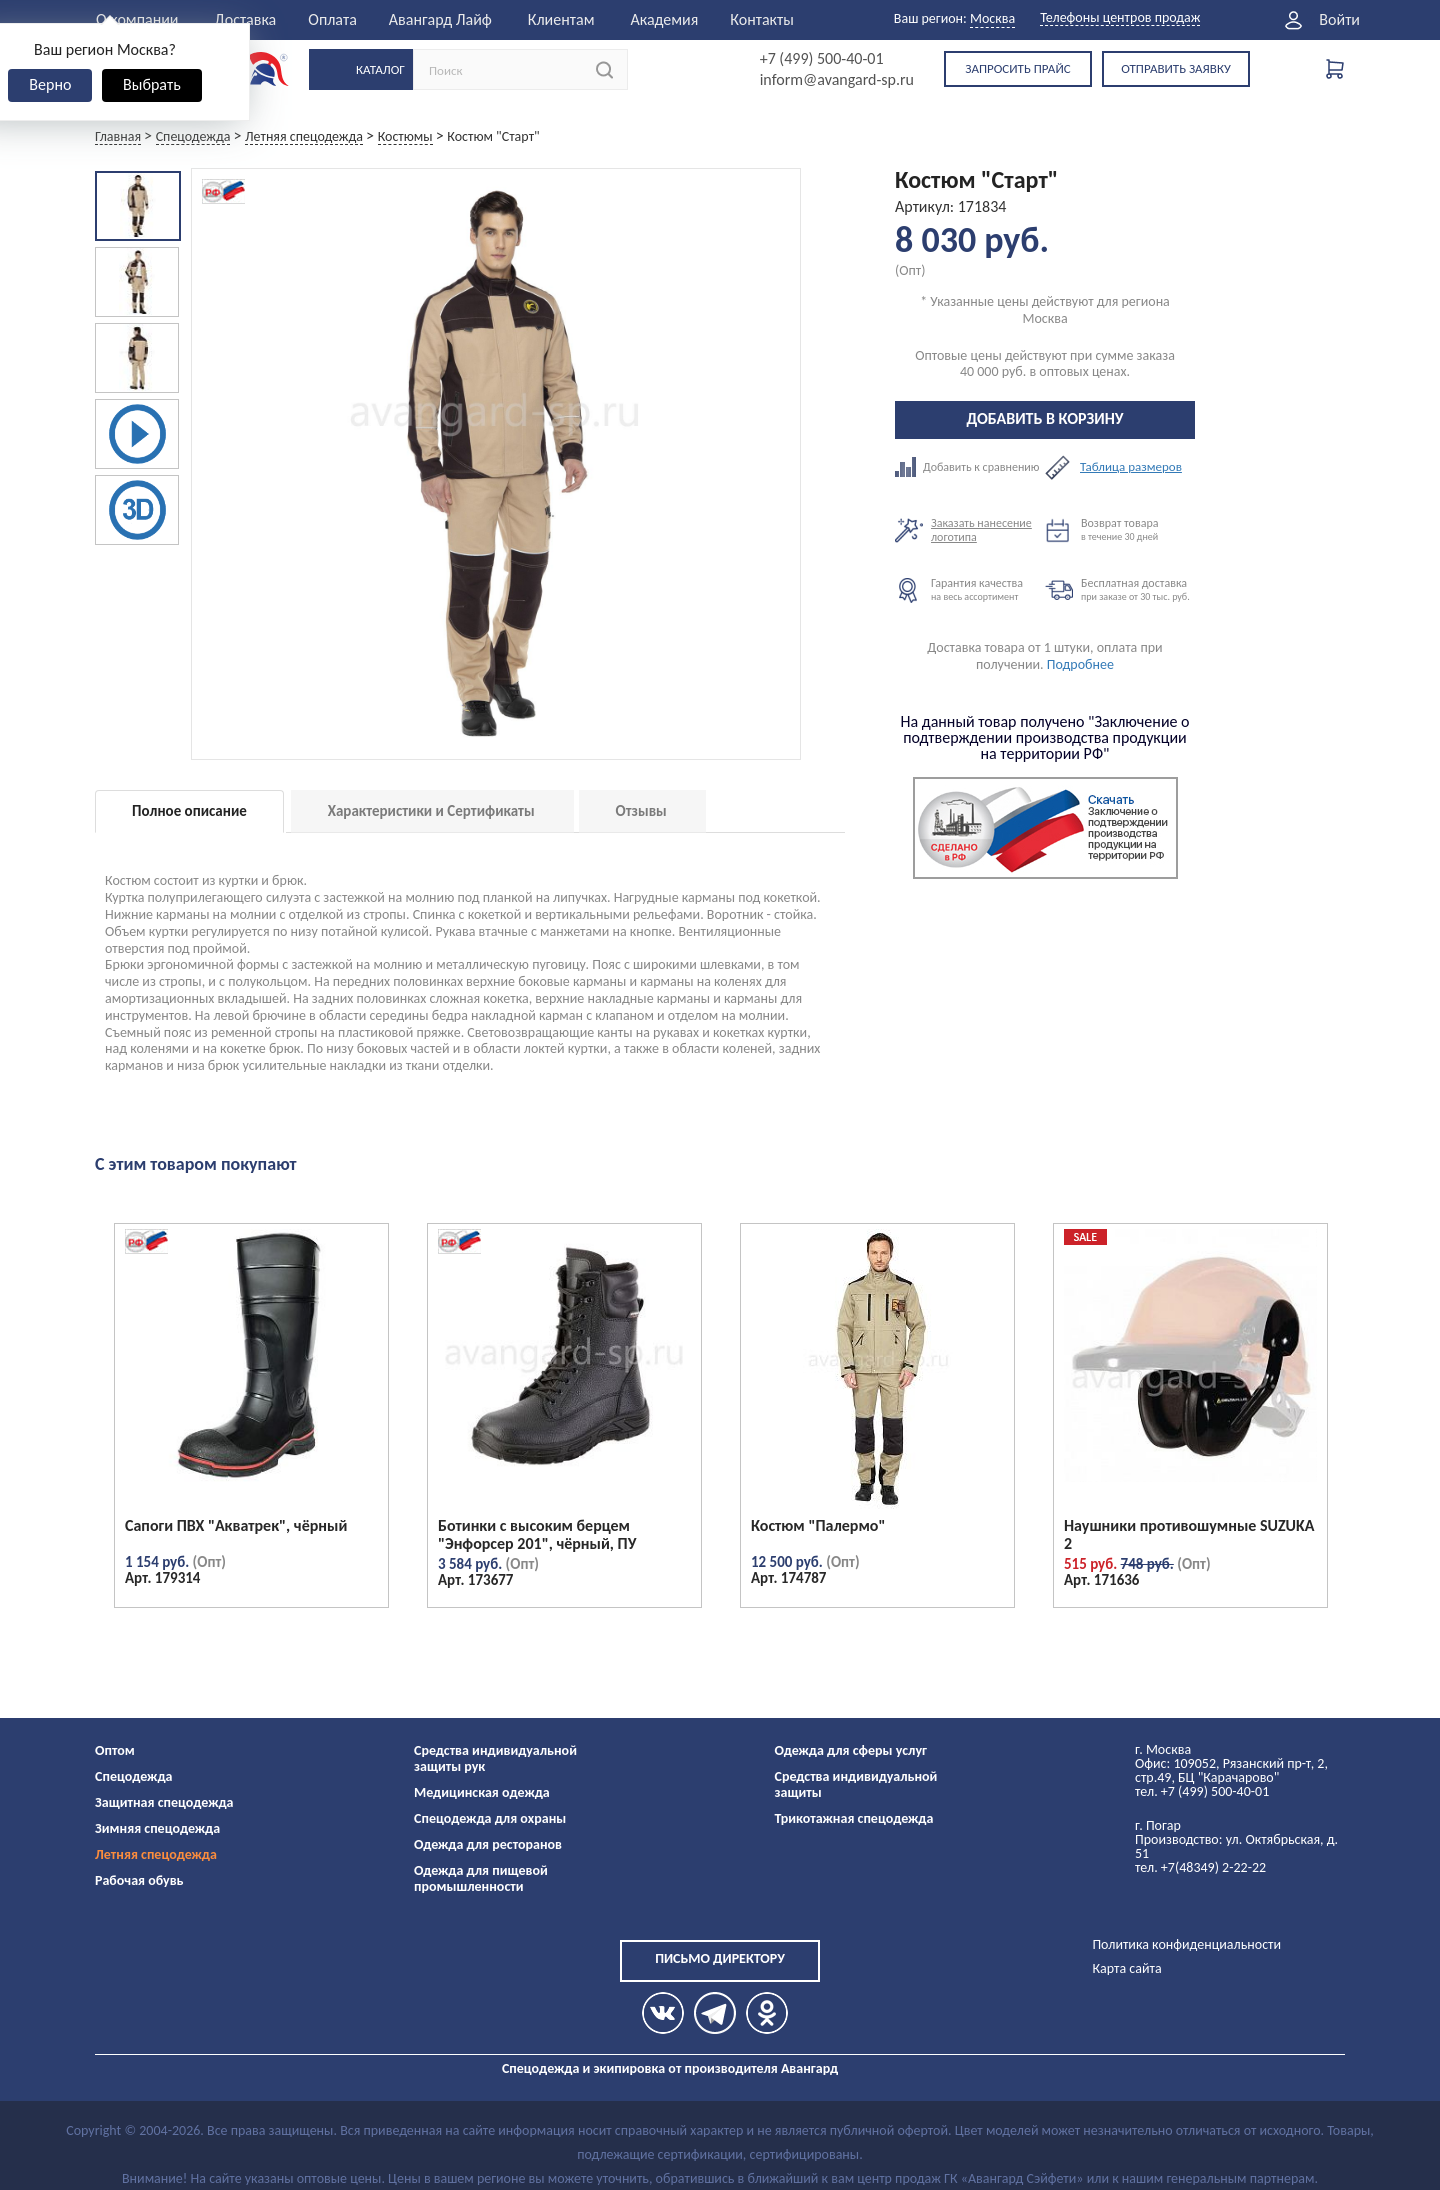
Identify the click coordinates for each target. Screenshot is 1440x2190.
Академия (664, 19)
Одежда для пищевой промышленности (481, 1878)
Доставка (246, 19)
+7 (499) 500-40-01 (822, 59)
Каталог (380, 69)
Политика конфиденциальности (1186, 1944)
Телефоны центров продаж (1120, 18)
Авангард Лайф (440, 19)
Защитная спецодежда (164, 1802)
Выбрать (152, 84)
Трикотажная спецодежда (854, 1818)
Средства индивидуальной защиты (856, 1784)
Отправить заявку (1176, 68)
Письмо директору (720, 1958)
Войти (1339, 20)
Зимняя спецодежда (157, 1828)
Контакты (762, 19)
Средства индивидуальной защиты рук (495, 1758)
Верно (50, 84)
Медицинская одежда (482, 1792)
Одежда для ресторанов (488, 1844)
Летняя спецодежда (156, 1854)
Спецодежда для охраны (490, 1818)
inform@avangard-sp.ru (837, 80)
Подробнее (1080, 664)
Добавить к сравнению (970, 467)
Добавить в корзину (1045, 418)
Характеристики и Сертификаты (431, 811)
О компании (137, 19)
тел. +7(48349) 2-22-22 (1200, 1867)
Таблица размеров (1131, 467)
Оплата (332, 19)
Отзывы (641, 811)
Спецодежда (133, 1776)
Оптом (115, 1750)
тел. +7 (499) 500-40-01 (1202, 1791)
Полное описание (189, 811)
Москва (992, 18)
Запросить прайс (1017, 68)
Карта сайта (1126, 1968)
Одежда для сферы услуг (851, 1750)
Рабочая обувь (139, 1880)
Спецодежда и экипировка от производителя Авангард (670, 2068)
